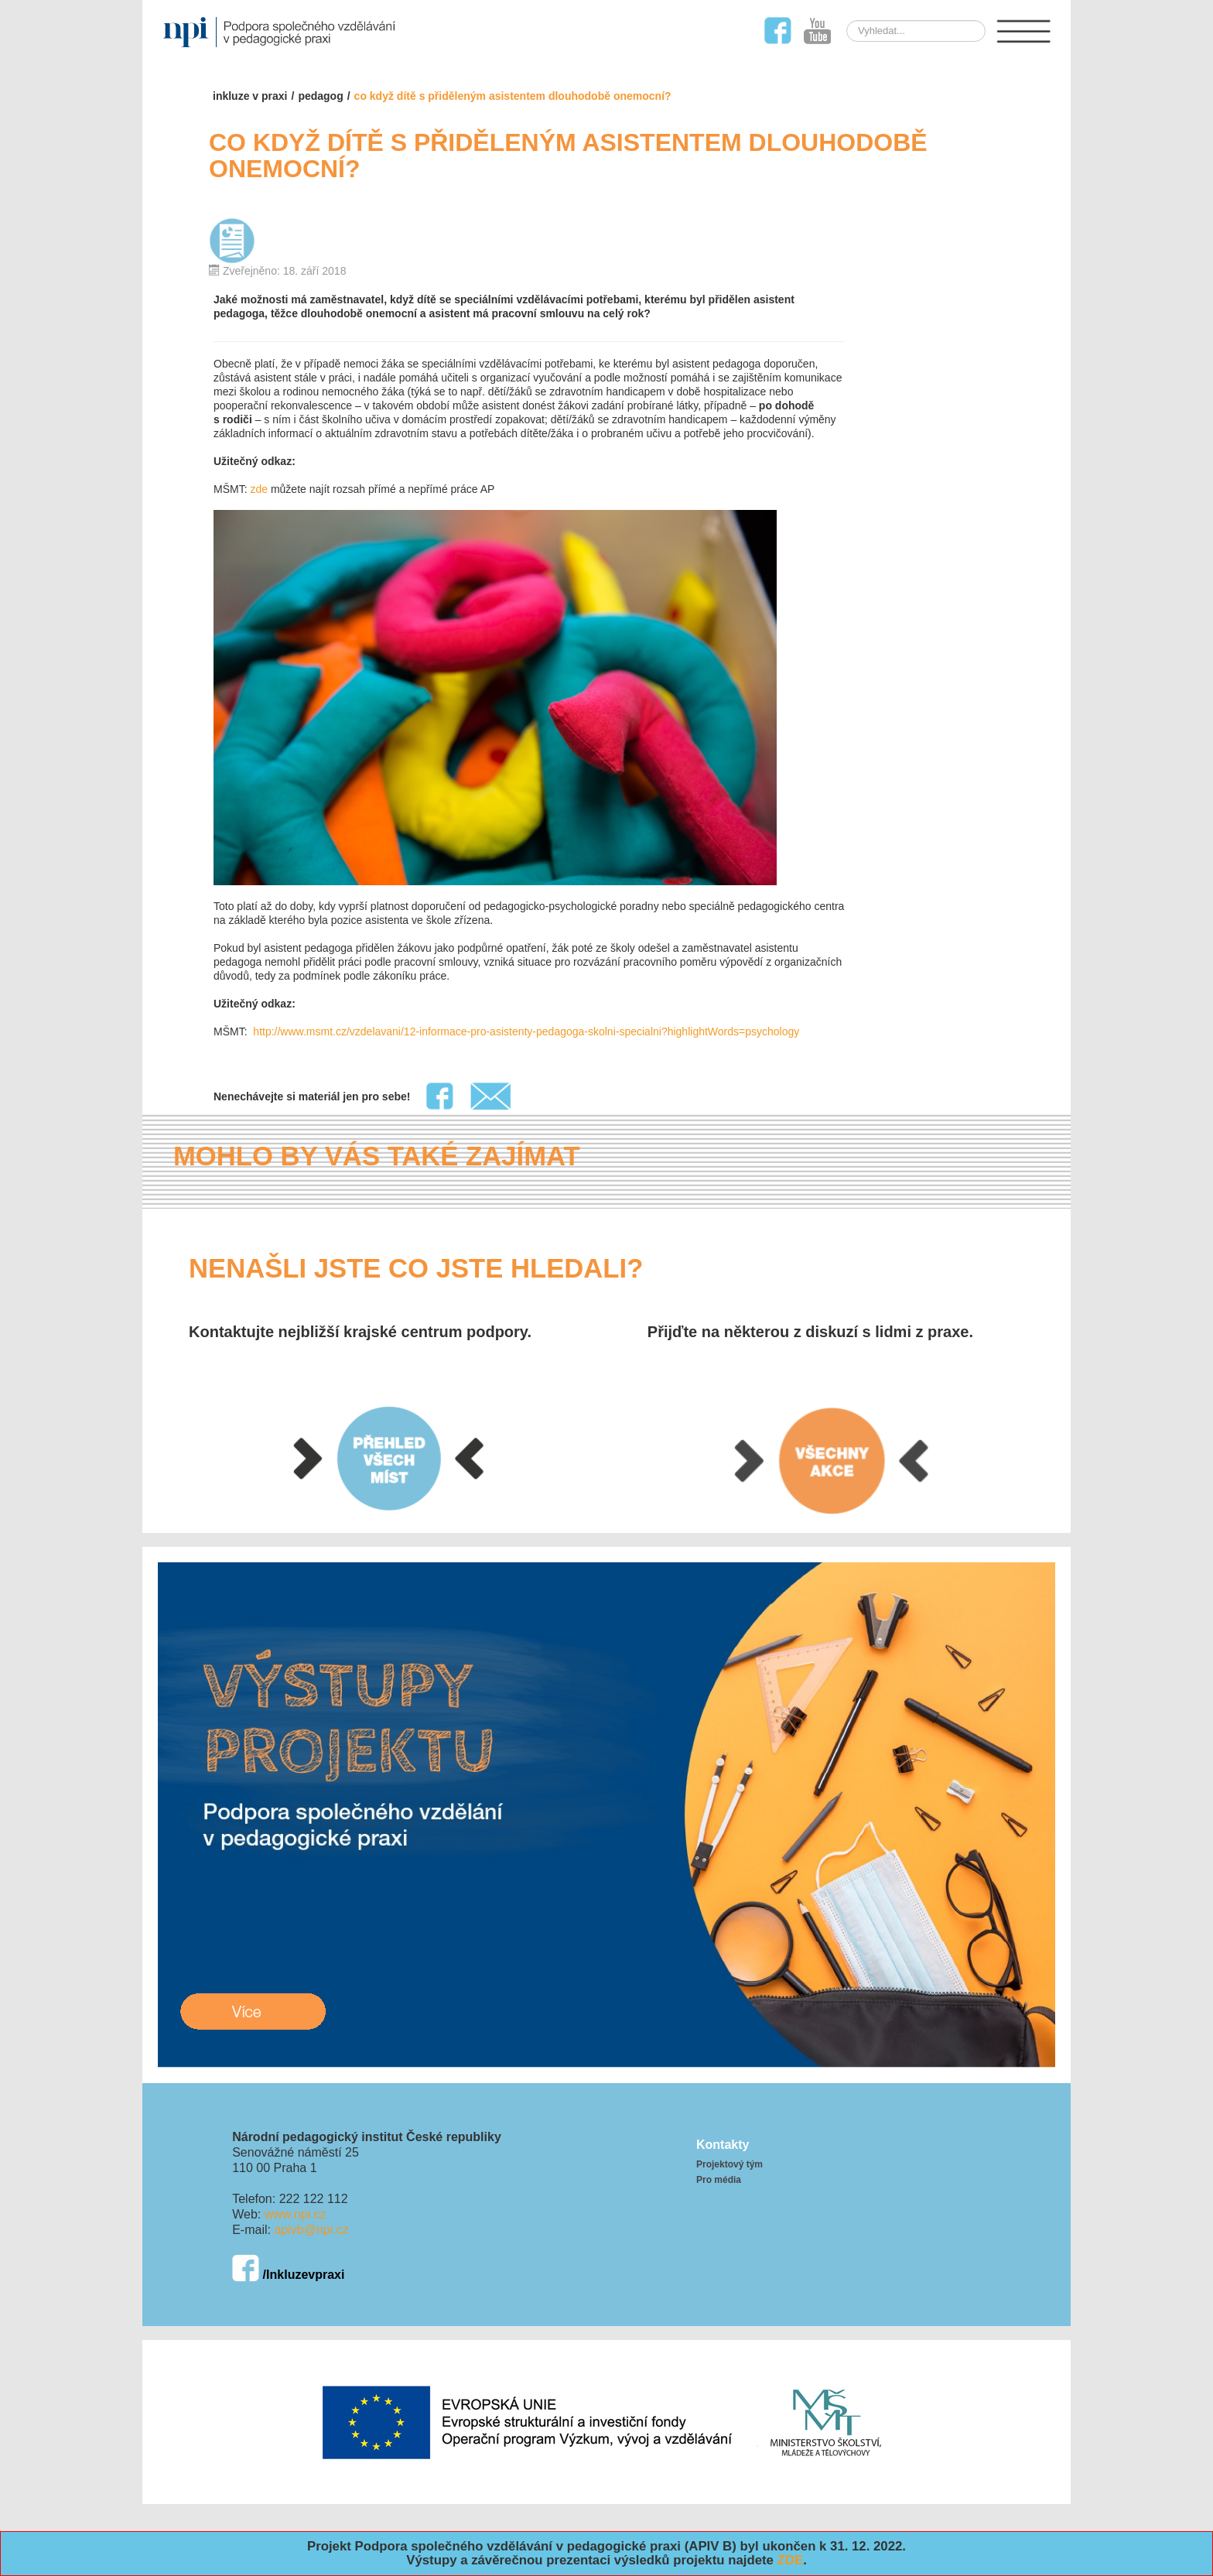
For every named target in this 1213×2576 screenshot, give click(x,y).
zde (259, 489)
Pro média (718, 2179)
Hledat (889, 20)
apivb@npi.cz (311, 2229)
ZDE (790, 2560)
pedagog (320, 96)
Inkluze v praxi (250, 96)
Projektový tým (729, 2164)
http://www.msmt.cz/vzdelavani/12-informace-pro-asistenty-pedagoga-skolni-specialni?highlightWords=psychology (524, 1031)
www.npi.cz (295, 2214)
